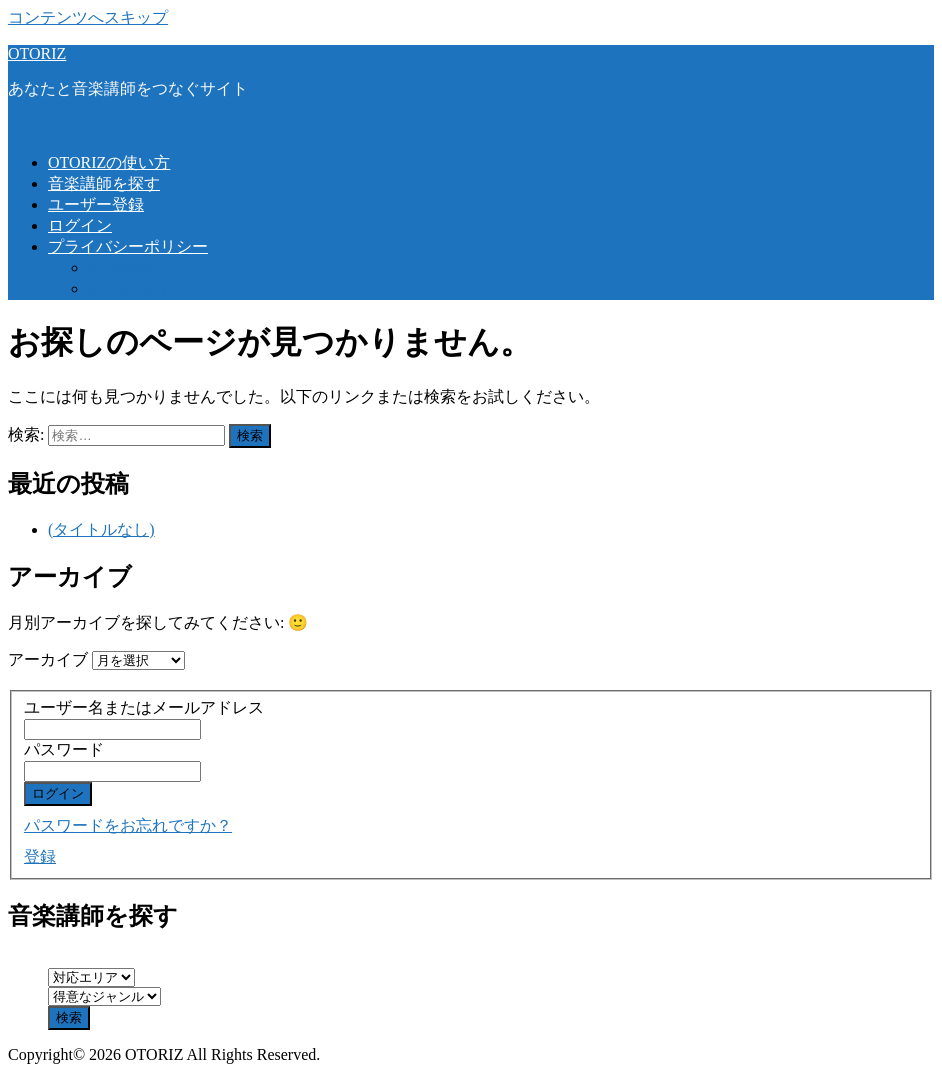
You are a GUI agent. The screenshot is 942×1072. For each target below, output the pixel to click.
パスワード (64, 749)
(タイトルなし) (101, 529)
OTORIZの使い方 (109, 162)
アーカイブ (48, 659)
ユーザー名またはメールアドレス (144, 707)
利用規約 (120, 267)
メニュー (40, 125)
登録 (40, 856)
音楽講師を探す (104, 183)
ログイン (80, 225)
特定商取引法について (168, 288)
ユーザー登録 (96, 204)
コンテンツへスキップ (88, 17)
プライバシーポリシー (128, 246)
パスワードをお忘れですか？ (128, 825)
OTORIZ (37, 53)
